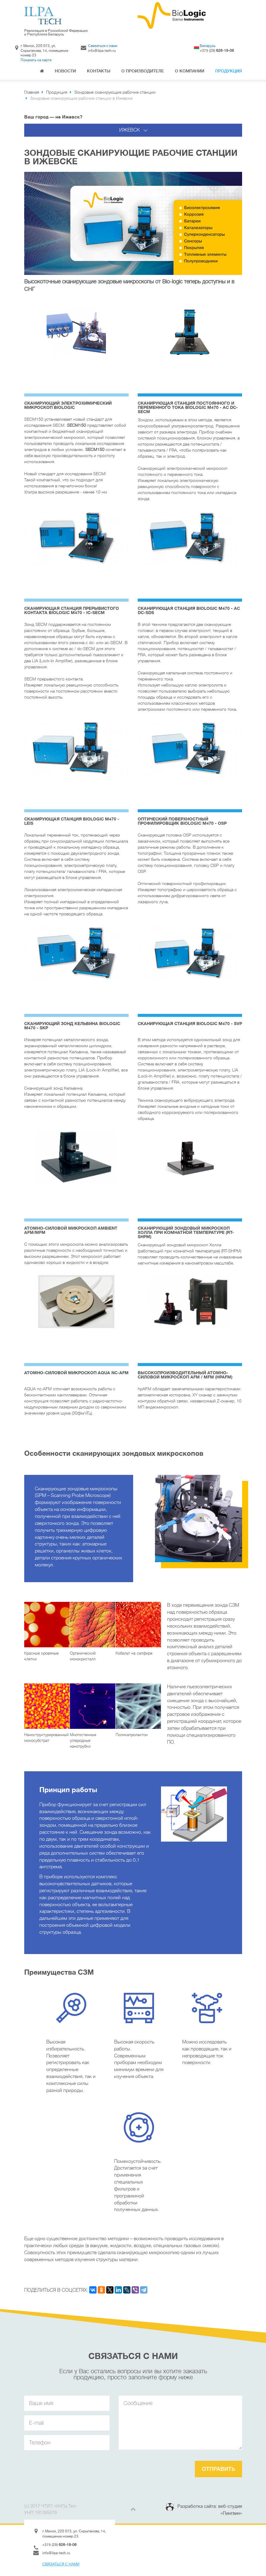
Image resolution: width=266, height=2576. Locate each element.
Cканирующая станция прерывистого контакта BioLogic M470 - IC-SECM (71, 610)
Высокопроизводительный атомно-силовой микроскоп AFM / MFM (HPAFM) (185, 1375)
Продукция (228, 70)
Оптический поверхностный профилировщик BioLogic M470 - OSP (182, 821)
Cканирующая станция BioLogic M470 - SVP (190, 1023)
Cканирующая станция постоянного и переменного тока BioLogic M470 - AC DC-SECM (188, 407)
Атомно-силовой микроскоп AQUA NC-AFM (76, 1373)
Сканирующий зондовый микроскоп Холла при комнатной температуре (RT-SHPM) (186, 1232)
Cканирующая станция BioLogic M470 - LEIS (71, 821)
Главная (42, 71)
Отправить (218, 2469)
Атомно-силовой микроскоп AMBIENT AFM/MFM (70, 1230)
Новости (65, 70)
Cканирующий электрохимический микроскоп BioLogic (68, 405)
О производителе (142, 70)
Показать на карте (36, 60)
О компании (189, 70)
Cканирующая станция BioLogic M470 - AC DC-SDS (189, 610)
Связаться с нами (102, 46)
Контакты (98, 70)
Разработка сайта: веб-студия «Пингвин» (209, 2510)
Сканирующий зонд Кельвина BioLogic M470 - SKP (72, 1025)
